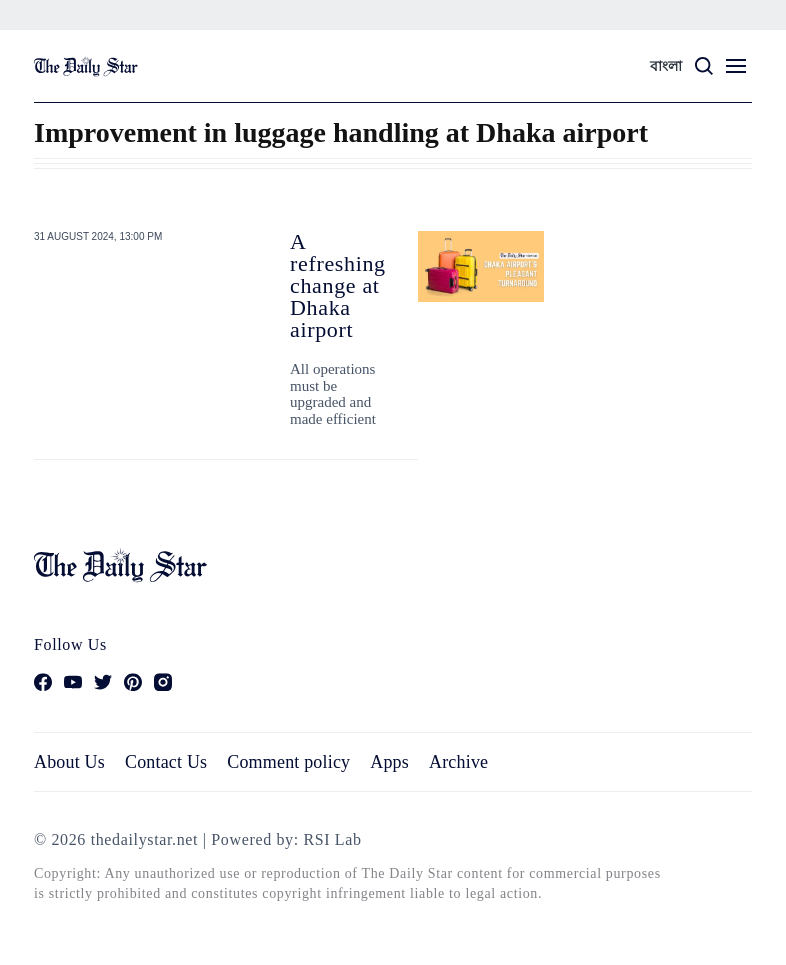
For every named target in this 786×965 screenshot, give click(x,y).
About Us (69, 762)
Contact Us (166, 762)
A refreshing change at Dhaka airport (338, 285)
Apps (389, 762)
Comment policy (288, 762)
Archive (458, 762)
